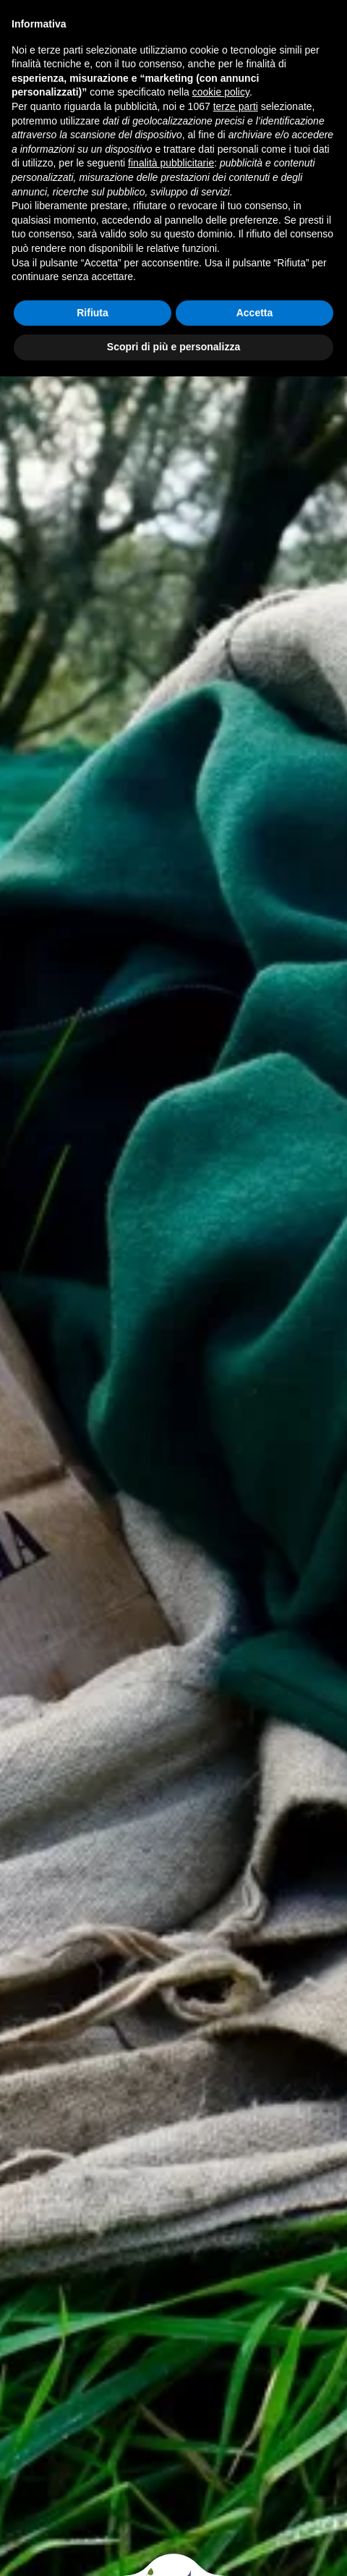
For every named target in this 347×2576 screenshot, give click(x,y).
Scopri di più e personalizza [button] (173, 346)
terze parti (235, 106)
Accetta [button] (254, 312)
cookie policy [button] (220, 92)
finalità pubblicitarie (171, 163)
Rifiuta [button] (92, 312)
